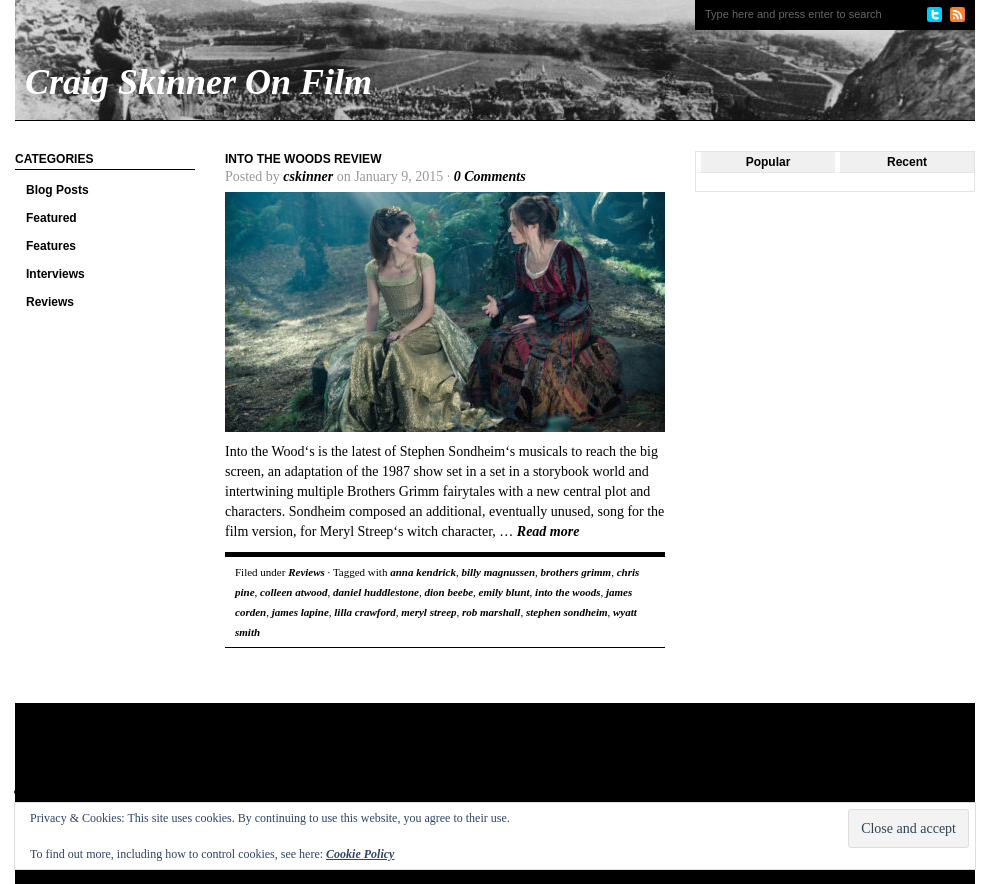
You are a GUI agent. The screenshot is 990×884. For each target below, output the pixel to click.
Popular (768, 162)
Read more (548, 531)
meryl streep (428, 612)
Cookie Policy (360, 854)
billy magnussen (498, 572)
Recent (907, 162)
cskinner (308, 176)
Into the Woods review (303, 159)
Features (51, 246)
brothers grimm (576, 572)
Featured (51, 218)
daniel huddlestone (376, 592)
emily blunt (504, 592)
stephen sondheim (567, 612)
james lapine (300, 612)
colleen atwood (294, 592)
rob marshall (491, 612)
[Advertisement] (399, 768)
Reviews (50, 302)
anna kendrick (423, 572)
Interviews (55, 274)
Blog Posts (57, 190)
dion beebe (448, 592)
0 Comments (490, 176)
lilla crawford (364, 612)
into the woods (567, 592)
